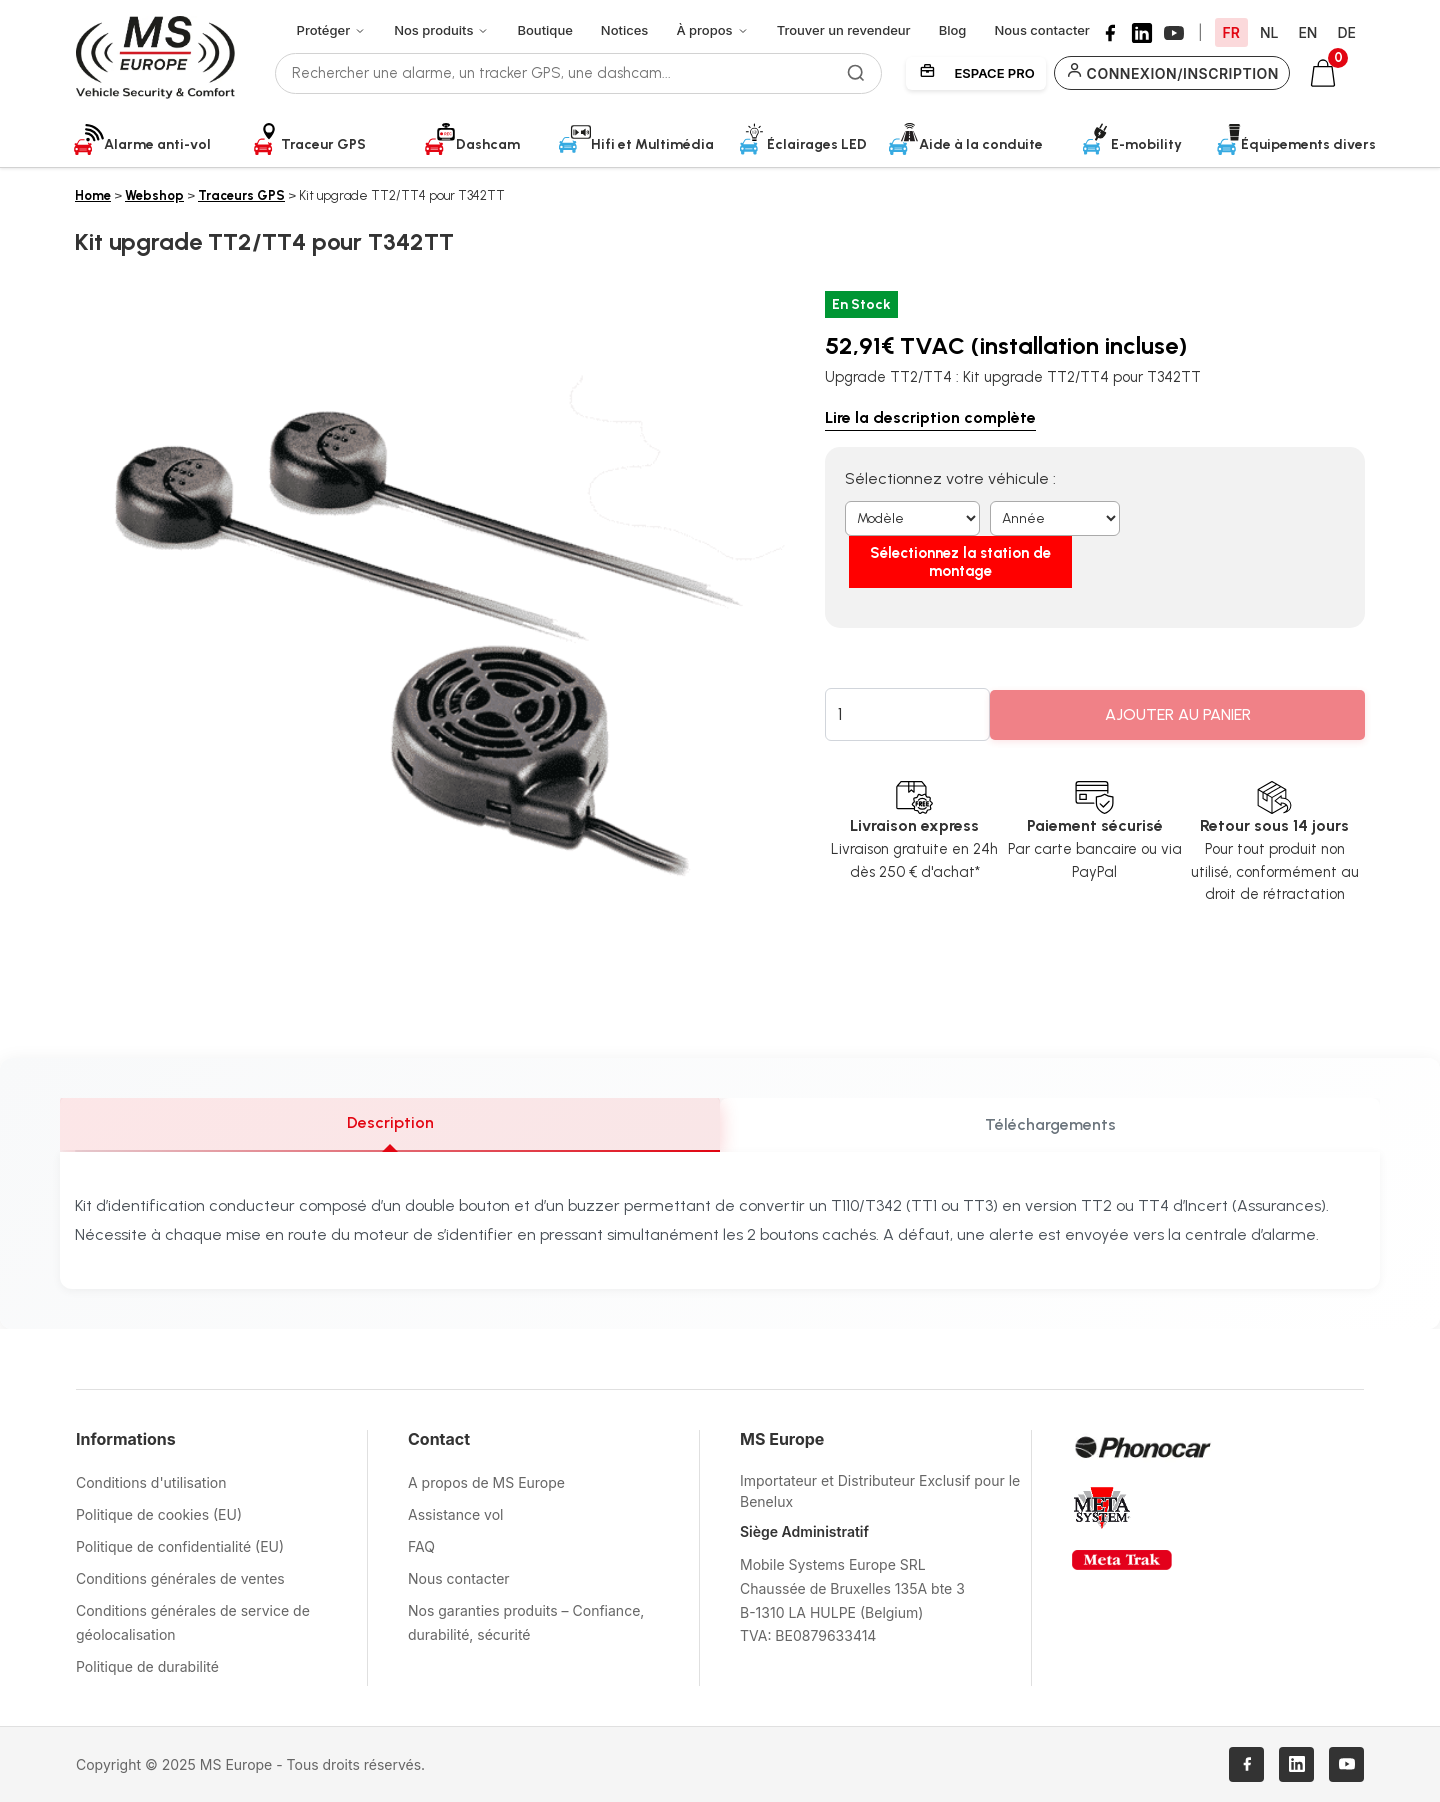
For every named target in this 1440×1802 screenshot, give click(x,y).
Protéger (332, 30)
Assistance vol (455, 1514)
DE (1346, 32)
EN (1307, 32)
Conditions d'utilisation (151, 1482)
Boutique (544, 30)
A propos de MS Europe (486, 1482)
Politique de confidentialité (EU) (180, 1546)
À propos (712, 30)
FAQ (421, 1546)
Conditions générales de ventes (180, 1578)
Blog (953, 30)
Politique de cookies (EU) (159, 1514)
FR (1231, 32)
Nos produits (441, 30)
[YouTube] (1174, 33)
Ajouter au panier (1178, 679)
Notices (625, 30)
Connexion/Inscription (1172, 73)
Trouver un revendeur (844, 30)
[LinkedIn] (1142, 33)
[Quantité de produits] (908, 679)
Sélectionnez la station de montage (1234, 527)
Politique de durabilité (147, 1666)
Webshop (154, 195)
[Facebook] (1110, 33)
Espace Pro (976, 73)
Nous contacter (1041, 30)
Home (93, 195)
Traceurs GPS (241, 195)
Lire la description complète (930, 417)
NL (1269, 32)
